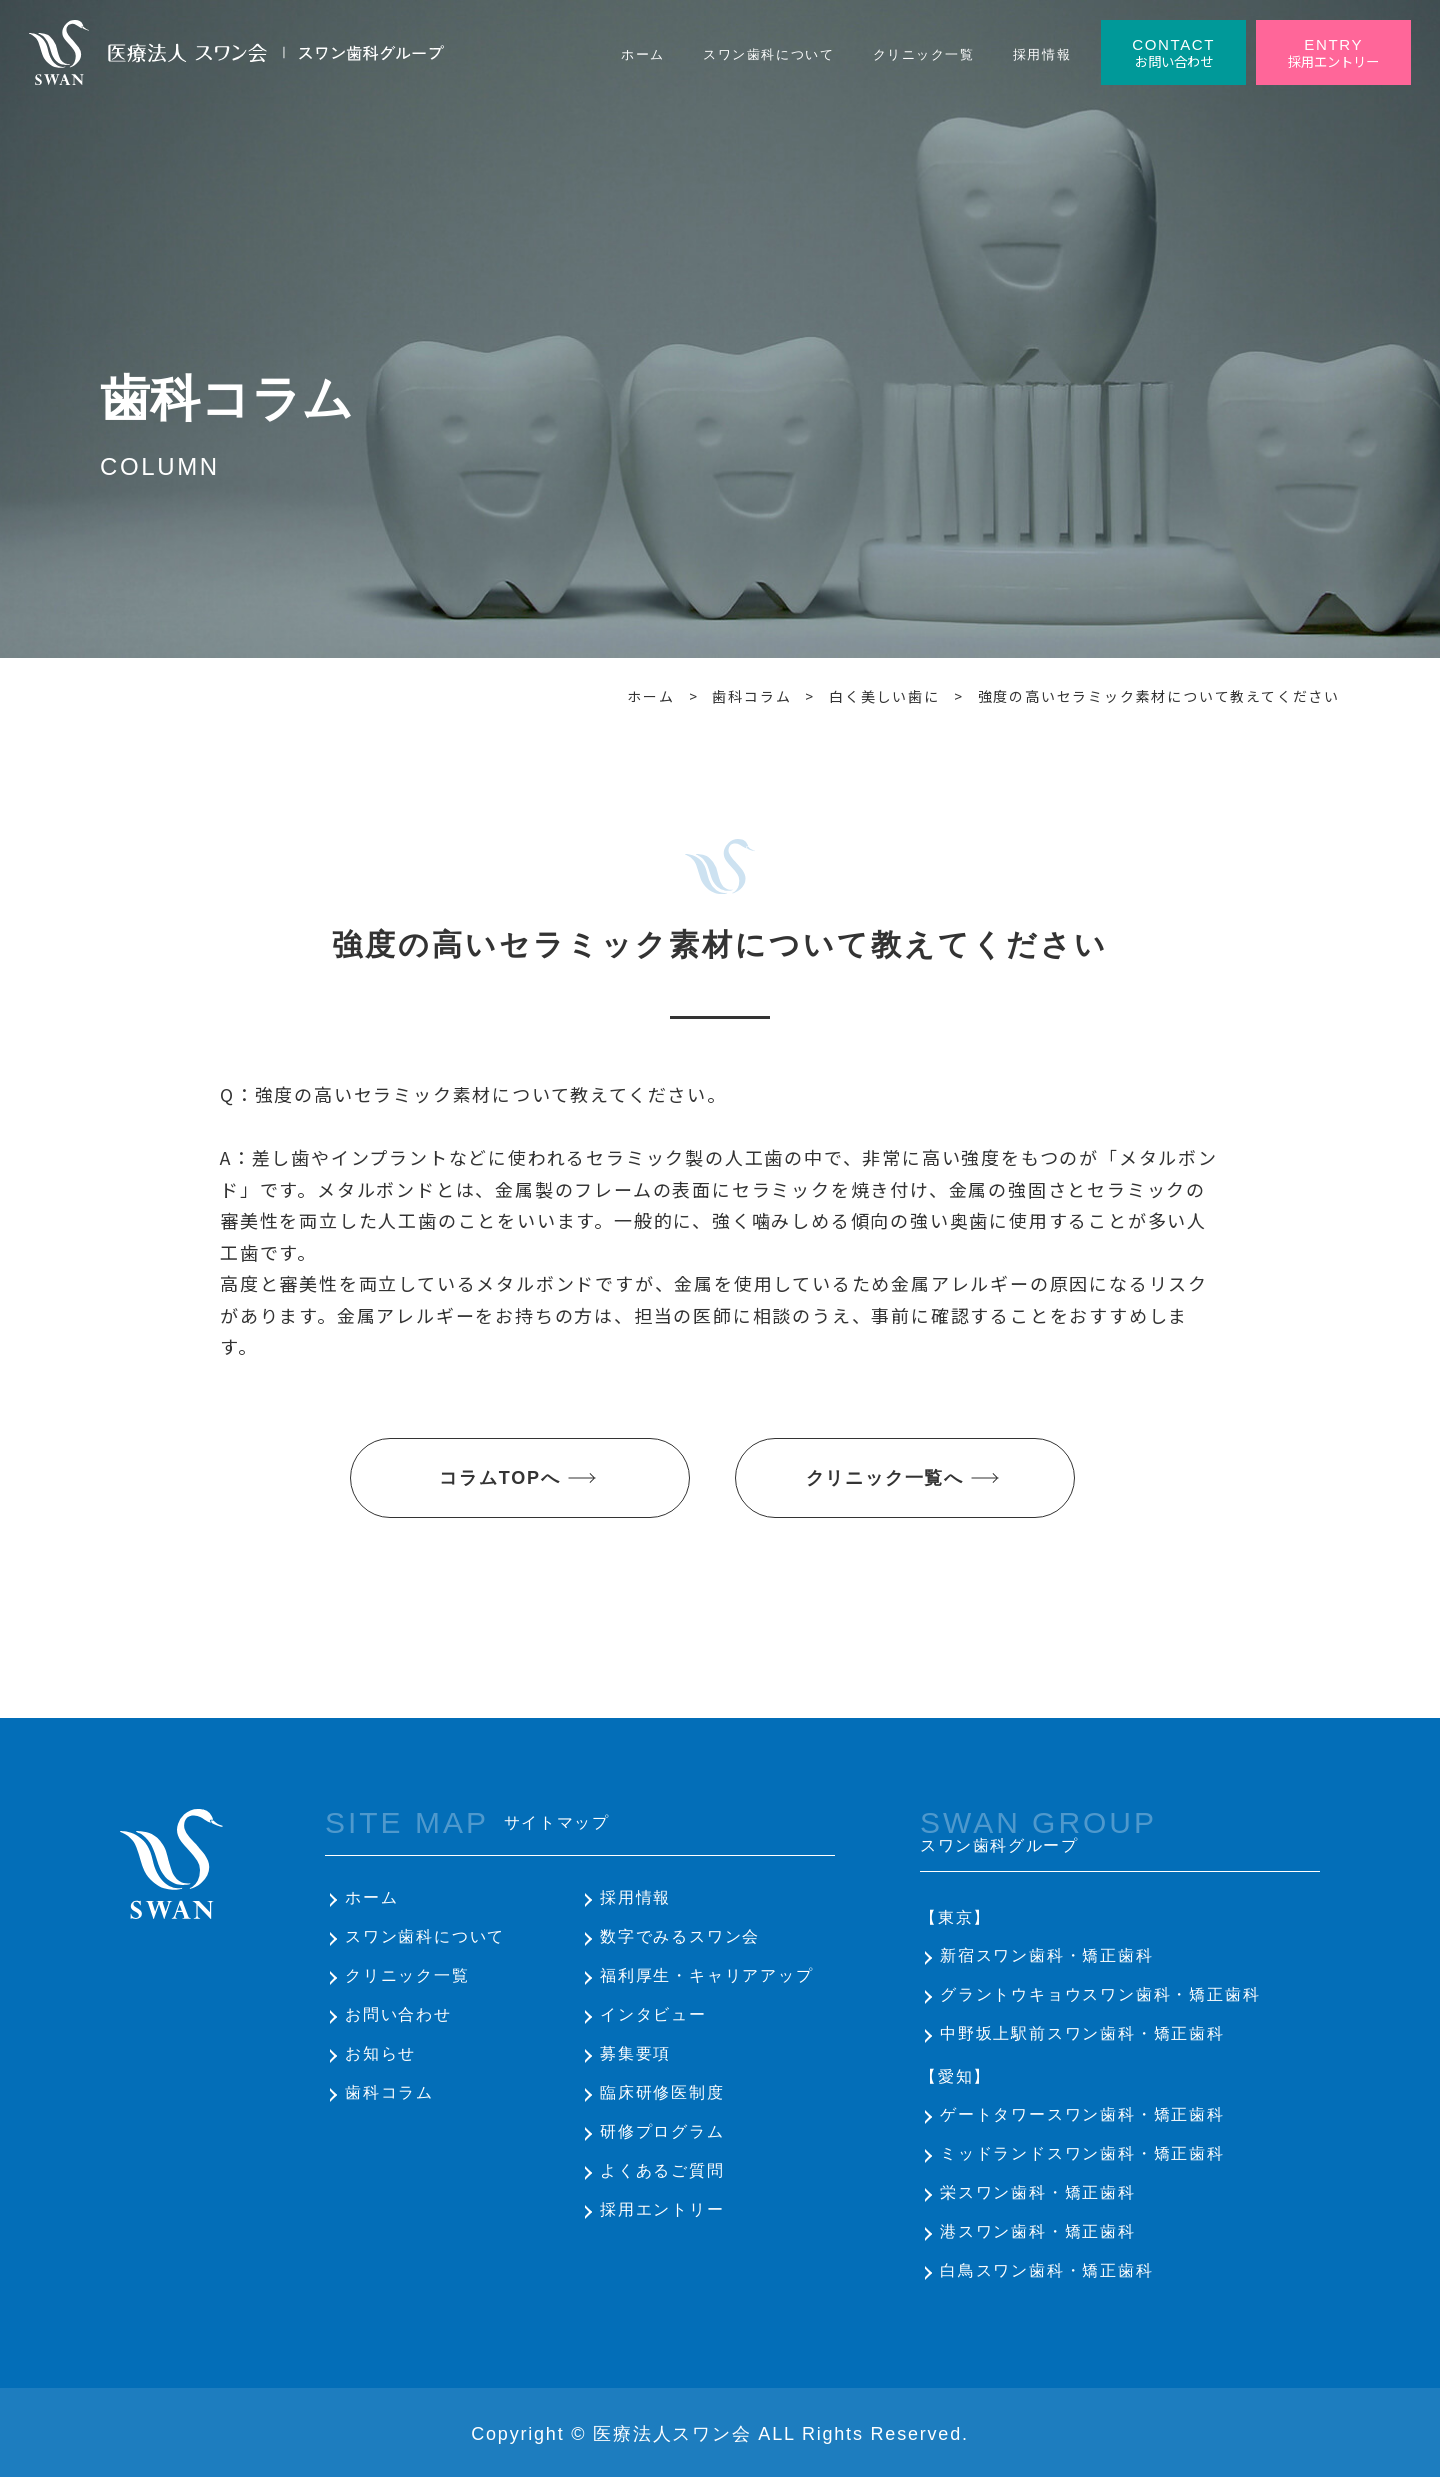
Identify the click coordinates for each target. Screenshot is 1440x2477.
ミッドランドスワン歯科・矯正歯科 (1082, 2153)
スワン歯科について (425, 1936)
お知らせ (380, 2053)
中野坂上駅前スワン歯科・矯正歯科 (1082, 2033)
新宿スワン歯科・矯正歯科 (1047, 1955)
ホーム (371, 1897)
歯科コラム (389, 2092)
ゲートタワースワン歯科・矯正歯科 (1082, 2114)
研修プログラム (662, 2131)
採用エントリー (662, 2209)
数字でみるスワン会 (680, 1936)
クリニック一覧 (407, 1975)
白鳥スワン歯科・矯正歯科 (1047, 2270)
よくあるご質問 (662, 2170)
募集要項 (635, 2053)
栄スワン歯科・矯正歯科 (1038, 2192)
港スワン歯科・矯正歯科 (1038, 2231)
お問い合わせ (398, 2014)
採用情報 (635, 1897)
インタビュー (653, 2014)
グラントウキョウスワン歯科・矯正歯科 (1100, 1994)
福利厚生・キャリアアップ (707, 1975)
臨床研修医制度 (662, 2092)
